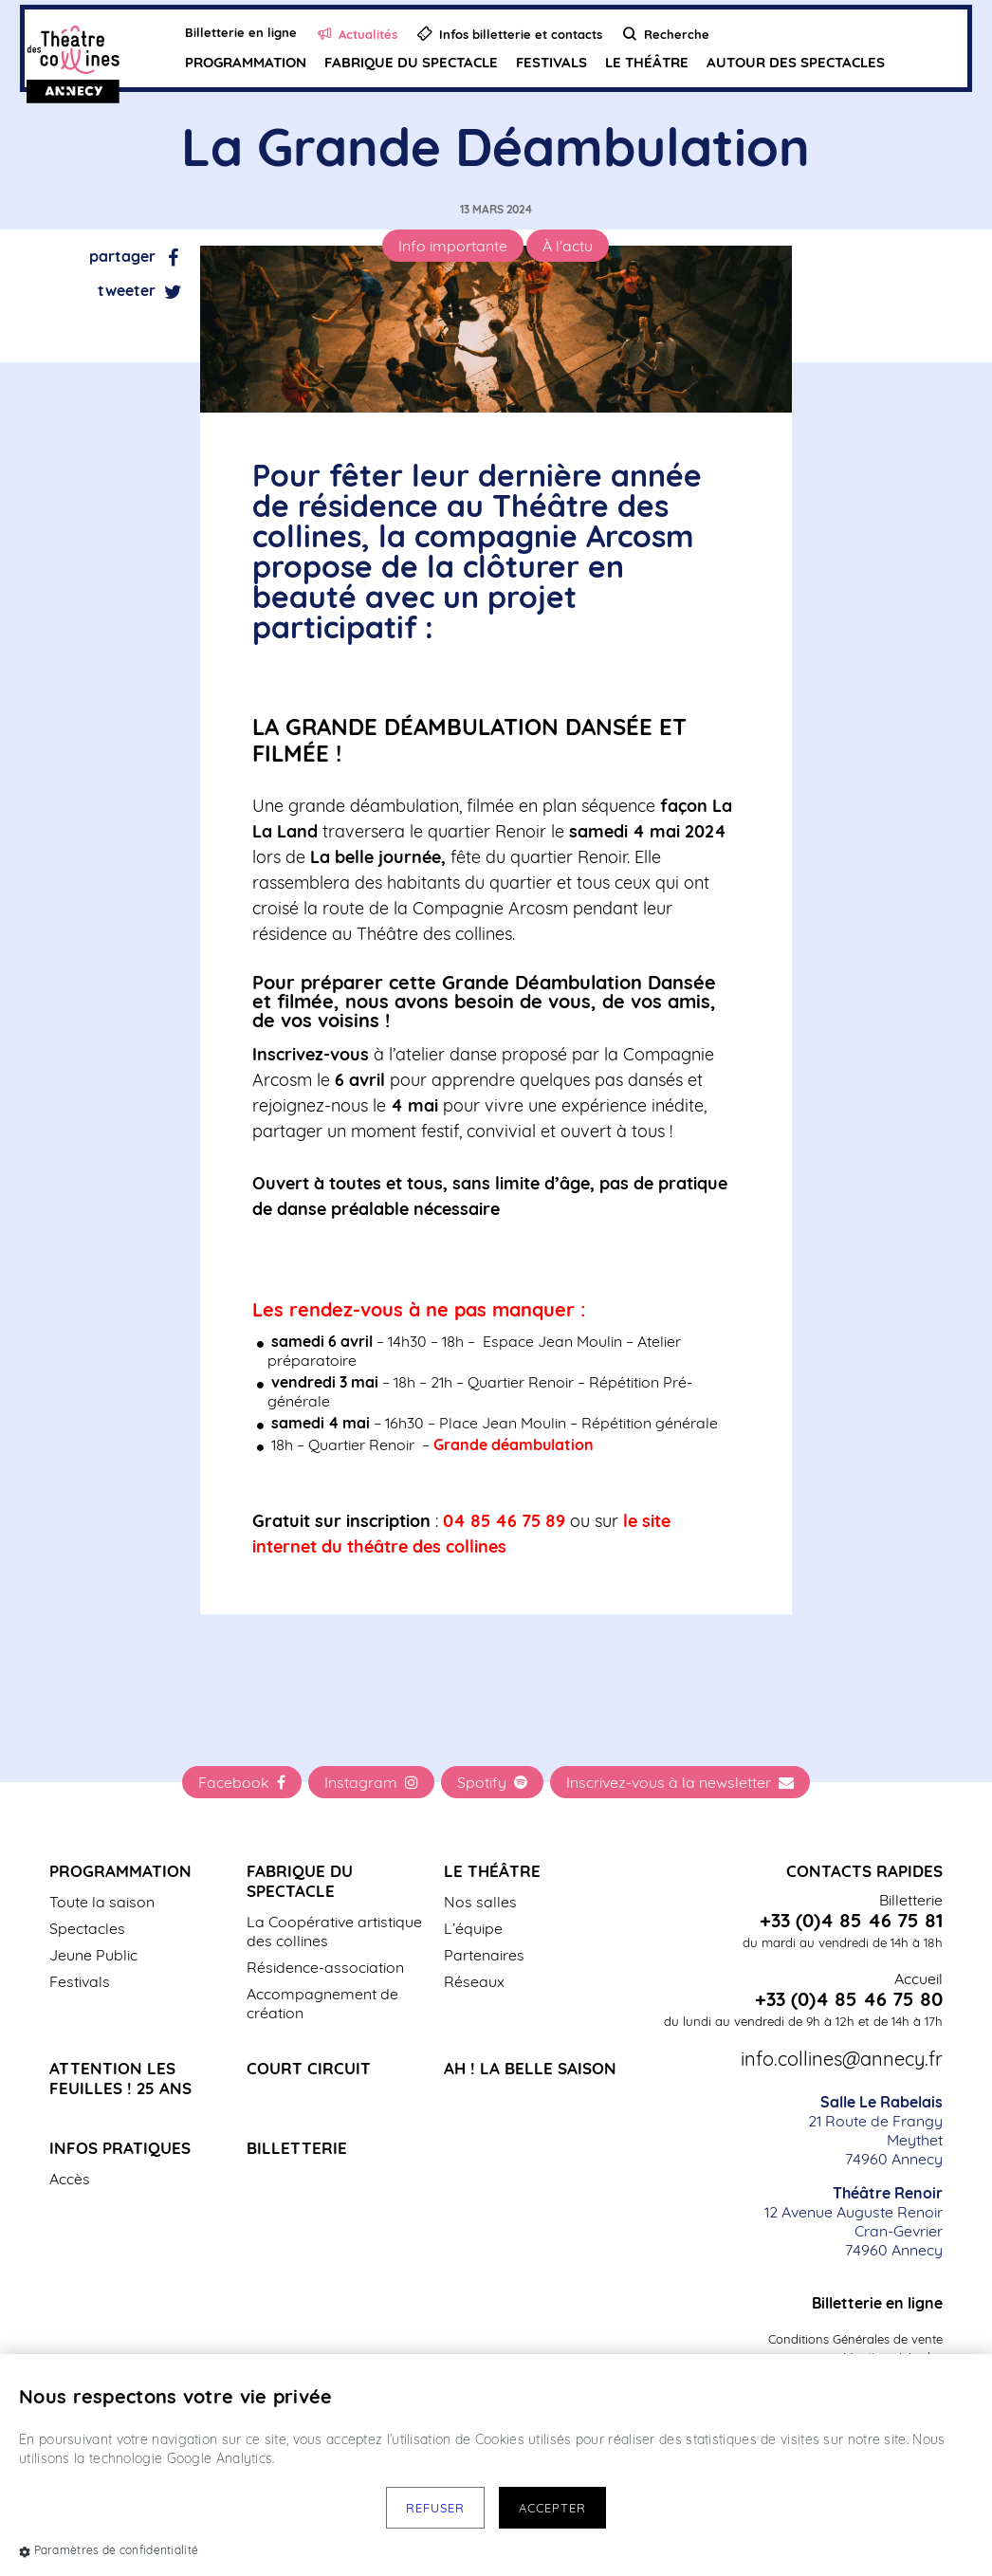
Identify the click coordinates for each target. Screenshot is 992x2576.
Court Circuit (309, 2068)
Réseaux (474, 1981)
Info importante (452, 245)
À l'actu (567, 245)
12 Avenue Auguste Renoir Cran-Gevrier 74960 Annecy (853, 2221)
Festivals (550, 62)
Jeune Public (93, 1954)
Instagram (371, 1782)
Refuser (435, 2507)
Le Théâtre (646, 62)
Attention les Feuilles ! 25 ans (120, 2078)
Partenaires (484, 1954)
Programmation (244, 62)
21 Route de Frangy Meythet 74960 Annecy (875, 2130)
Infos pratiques (120, 2148)
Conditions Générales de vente (855, 2338)
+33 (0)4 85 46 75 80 (849, 1999)
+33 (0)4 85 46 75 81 (851, 1920)
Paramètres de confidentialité (108, 2550)
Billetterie (297, 2148)
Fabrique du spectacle (410, 62)
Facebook (241, 1782)
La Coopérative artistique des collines (334, 1931)
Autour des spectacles (795, 62)
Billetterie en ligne (877, 2302)
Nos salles (480, 1901)
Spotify (492, 1782)
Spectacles (87, 1928)
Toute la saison (102, 1901)
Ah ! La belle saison (530, 2068)
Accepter (552, 2507)
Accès (69, 2178)
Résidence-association (325, 1967)
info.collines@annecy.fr (842, 2059)
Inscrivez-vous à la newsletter (680, 1782)
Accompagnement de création (322, 2003)
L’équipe (473, 1928)
